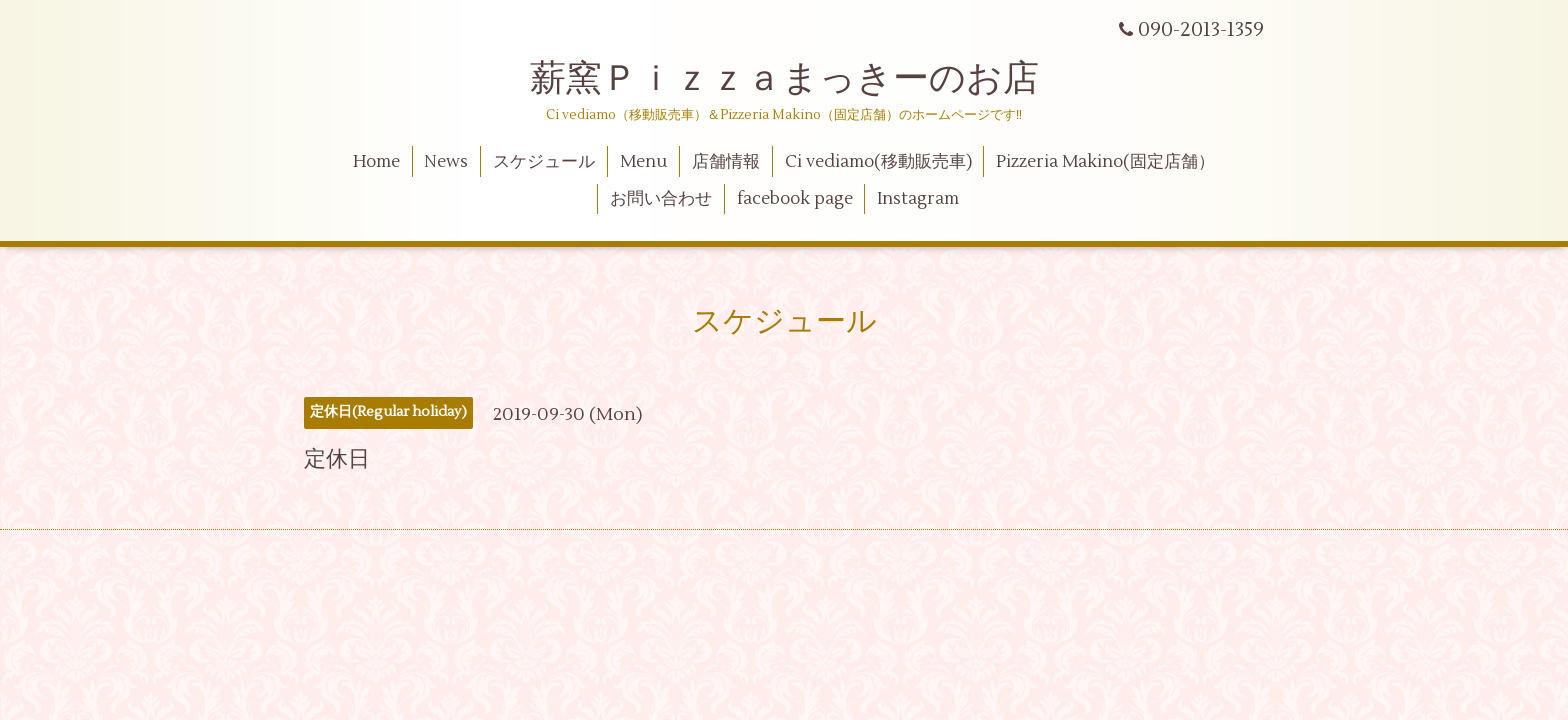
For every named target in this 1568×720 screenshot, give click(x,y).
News (446, 162)
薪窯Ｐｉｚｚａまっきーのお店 (802, 79)
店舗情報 (726, 162)
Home (376, 162)
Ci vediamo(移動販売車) (878, 162)
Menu (643, 162)
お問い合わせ (661, 199)
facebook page (795, 199)
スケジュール (544, 162)
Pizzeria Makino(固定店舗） (1105, 162)
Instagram (918, 199)
